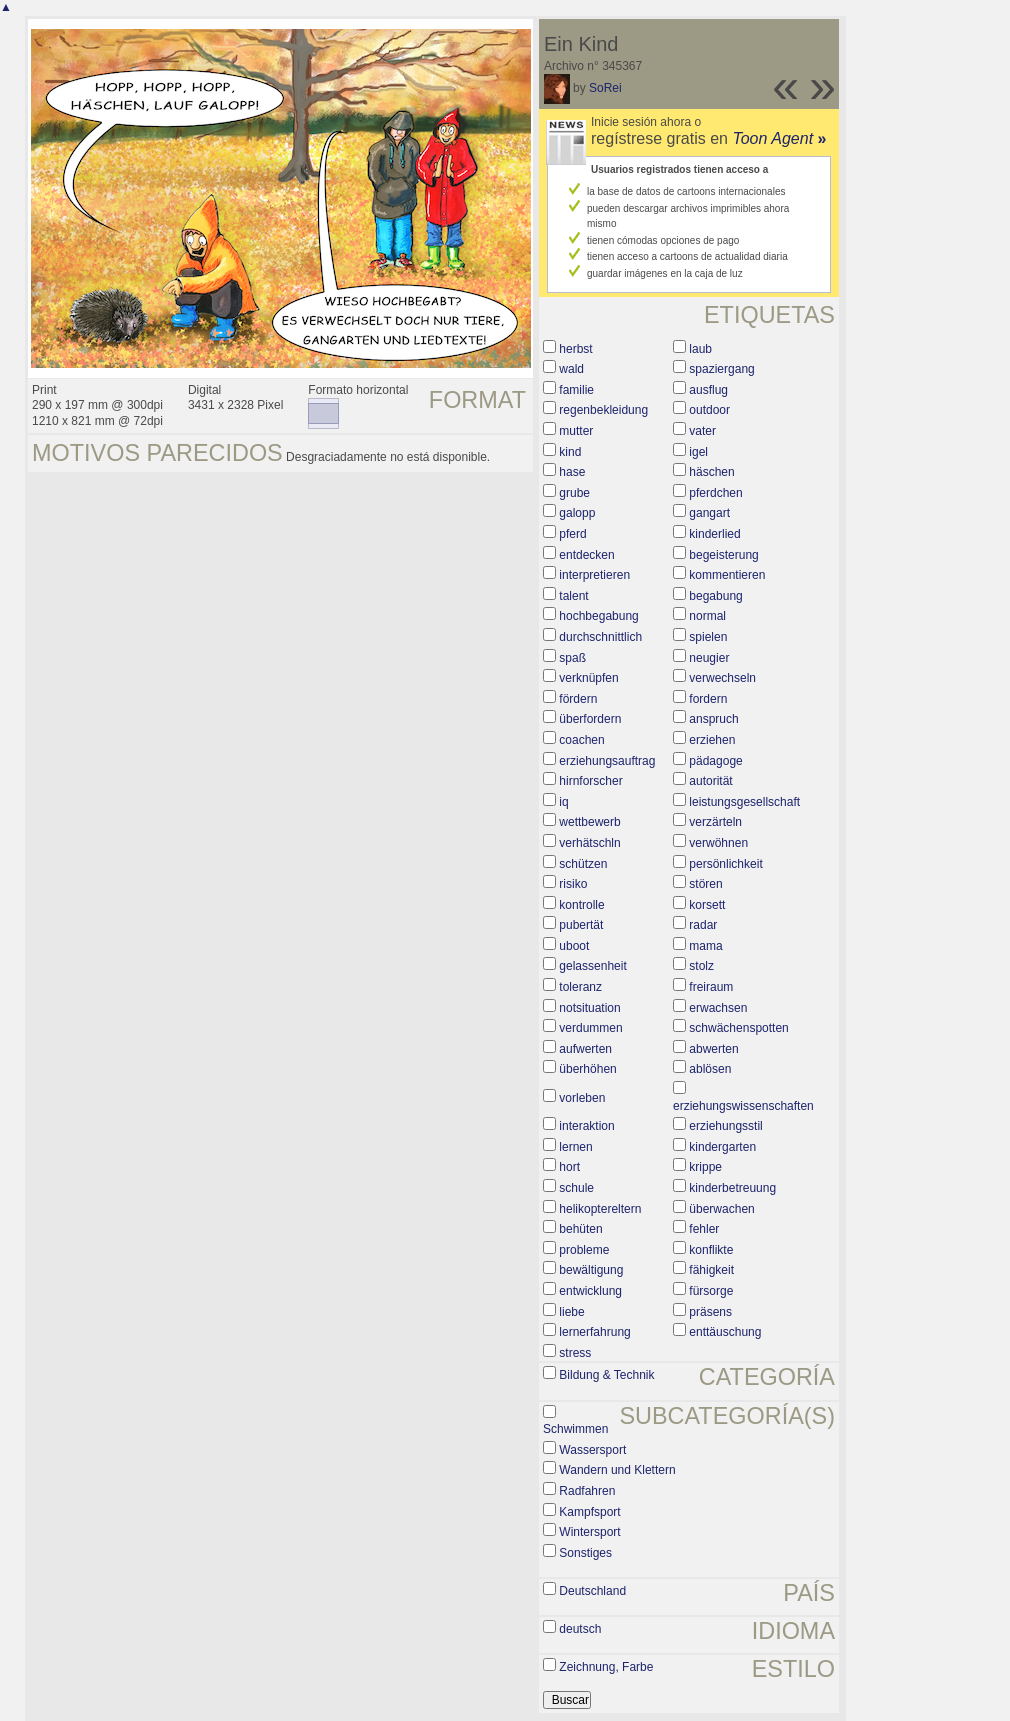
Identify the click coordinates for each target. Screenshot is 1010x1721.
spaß (572, 658)
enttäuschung (725, 1332)
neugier (709, 658)
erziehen (712, 740)
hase (572, 472)
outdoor (709, 410)
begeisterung (723, 555)
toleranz (580, 987)
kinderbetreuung (732, 1188)
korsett (707, 905)
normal (707, 616)
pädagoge (715, 761)
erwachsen (718, 1008)
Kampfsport (589, 1512)
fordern (708, 699)
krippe (705, 1167)
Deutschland (592, 1591)
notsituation (589, 1008)
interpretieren (594, 575)
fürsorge (711, 1291)
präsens (710, 1312)
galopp (577, 513)
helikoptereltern (600, 1209)
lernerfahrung (594, 1332)
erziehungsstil (725, 1126)
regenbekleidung (603, 410)
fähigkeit (711, 1270)
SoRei (605, 88)
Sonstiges (585, 1553)
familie (576, 390)
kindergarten (722, 1147)
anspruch (713, 719)
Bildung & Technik (606, 1375)
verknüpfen (588, 678)
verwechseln (722, 678)
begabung (715, 596)
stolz (701, 966)
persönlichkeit (725, 864)
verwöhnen (718, 843)
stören (705, 884)
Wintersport (589, 1532)
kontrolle (581, 905)
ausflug (708, 390)
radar (703, 925)
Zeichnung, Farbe (606, 1667)
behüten (580, 1229)
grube (574, 493)
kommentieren (727, 575)
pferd (572, 534)
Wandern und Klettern (617, 1470)
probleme (584, 1250)
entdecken (586, 555)
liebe (571, 1312)
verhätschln (589, 843)
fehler (704, 1229)
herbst (575, 349)
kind (570, 452)
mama (705, 946)
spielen (708, 637)
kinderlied (714, 534)
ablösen (710, 1069)
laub (700, 349)
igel (698, 452)
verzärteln (715, 822)
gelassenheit (592, 966)
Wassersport (592, 1450)
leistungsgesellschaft (744, 802)
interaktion (586, 1126)
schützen (583, 864)
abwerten (713, 1049)
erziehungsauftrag (607, 761)
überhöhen (587, 1069)
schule (576, 1188)
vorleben (582, 1098)
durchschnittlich (600, 637)
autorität (710, 781)
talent (573, 596)
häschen (711, 472)
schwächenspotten (738, 1028)
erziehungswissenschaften (743, 1106)
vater (702, 431)
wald (571, 369)
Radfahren (587, 1491)
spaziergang (721, 369)
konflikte (711, 1250)
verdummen (590, 1028)
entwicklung (590, 1291)
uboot (574, 946)
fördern (578, 699)
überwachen (721, 1209)
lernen (575, 1147)
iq (563, 802)
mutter (576, 431)
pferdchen (715, 493)
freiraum (711, 987)
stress (575, 1353)
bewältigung (591, 1270)
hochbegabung (598, 616)
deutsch (580, 1629)
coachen (581, 740)
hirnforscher (590, 781)
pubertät (581, 925)
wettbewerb (589, 822)
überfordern (590, 719)
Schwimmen (575, 1429)
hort (569, 1167)
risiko (573, 884)
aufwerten (585, 1049)
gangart (709, 513)
